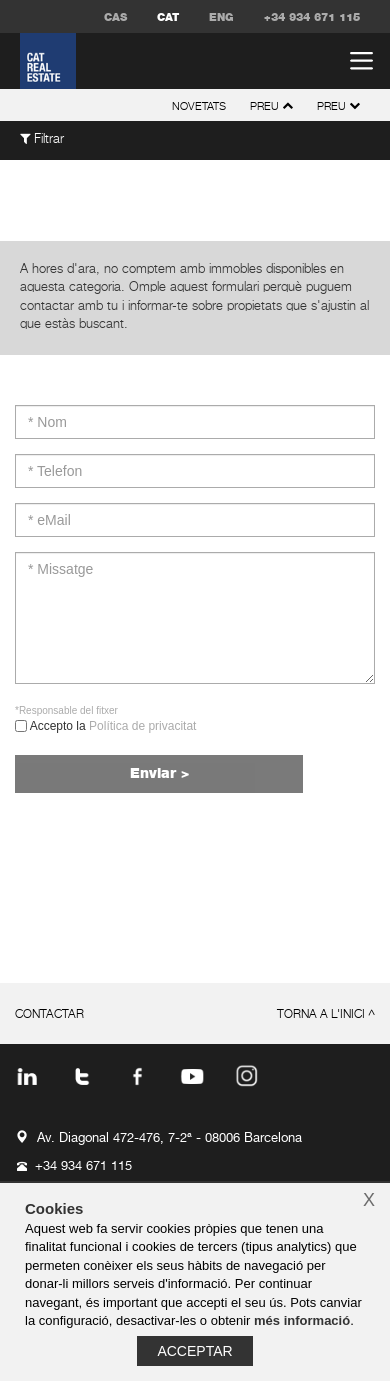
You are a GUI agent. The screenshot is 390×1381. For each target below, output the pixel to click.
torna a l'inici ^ (326, 1015)
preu (338, 106)
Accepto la (111, 726)
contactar (49, 1015)
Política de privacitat (142, 726)
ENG (221, 17)
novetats (199, 106)
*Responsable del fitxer (66, 710)
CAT (168, 17)
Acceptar (194, 1351)
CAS (115, 17)
